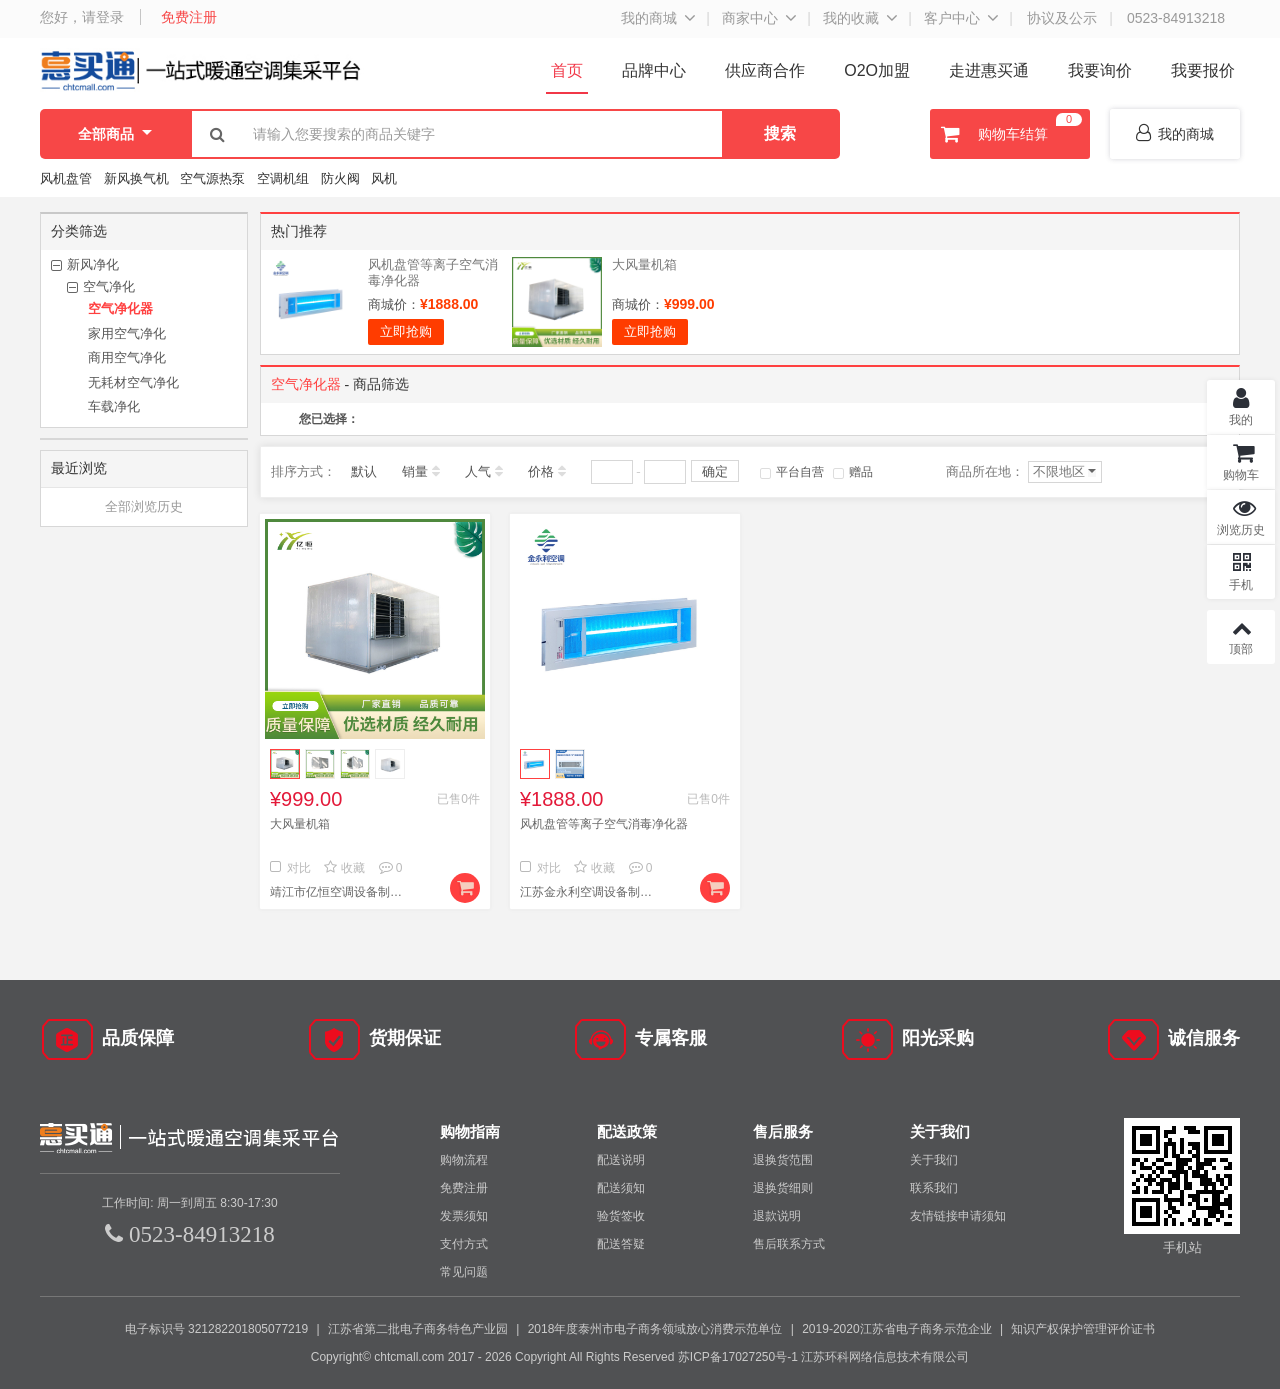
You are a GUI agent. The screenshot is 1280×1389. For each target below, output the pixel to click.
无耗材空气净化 (133, 382)
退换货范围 (783, 1160)
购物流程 (464, 1160)
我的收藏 (851, 18)
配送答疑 (621, 1244)
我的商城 (649, 18)
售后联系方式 (789, 1244)
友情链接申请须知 (958, 1216)
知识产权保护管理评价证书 (1083, 1329)
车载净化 (114, 406)
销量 (415, 471)
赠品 (853, 472)
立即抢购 (406, 331)
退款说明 (777, 1216)
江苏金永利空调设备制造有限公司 (590, 892)
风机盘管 (66, 178)
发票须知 (464, 1216)
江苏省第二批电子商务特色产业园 (418, 1329)
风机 (384, 178)
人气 (478, 471)
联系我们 (934, 1188)
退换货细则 (783, 1188)
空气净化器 (120, 308)
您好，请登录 (82, 17)
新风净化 (93, 264)
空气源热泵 (212, 178)
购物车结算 (1009, 134)
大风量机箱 (644, 264)
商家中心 (750, 18)
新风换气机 (138, 178)
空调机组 (283, 178)
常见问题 (464, 1272)
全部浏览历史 (144, 506)
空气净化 (109, 286)
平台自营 (792, 472)
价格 (541, 471)
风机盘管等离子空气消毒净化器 (604, 824)
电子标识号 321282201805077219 (216, 1329)
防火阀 (340, 178)
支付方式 (464, 1244)
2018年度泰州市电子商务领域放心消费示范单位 (655, 1329)
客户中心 (952, 18)
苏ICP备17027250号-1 (738, 1357)
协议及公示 (1062, 18)
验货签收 (621, 1216)
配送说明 (621, 1160)
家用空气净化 (127, 333)
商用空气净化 (127, 357)
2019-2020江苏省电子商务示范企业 (896, 1329)
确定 (715, 471)
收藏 (344, 868)
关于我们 (934, 1160)
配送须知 (621, 1188)
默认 (364, 471)
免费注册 (189, 17)
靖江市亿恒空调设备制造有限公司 (340, 892)
